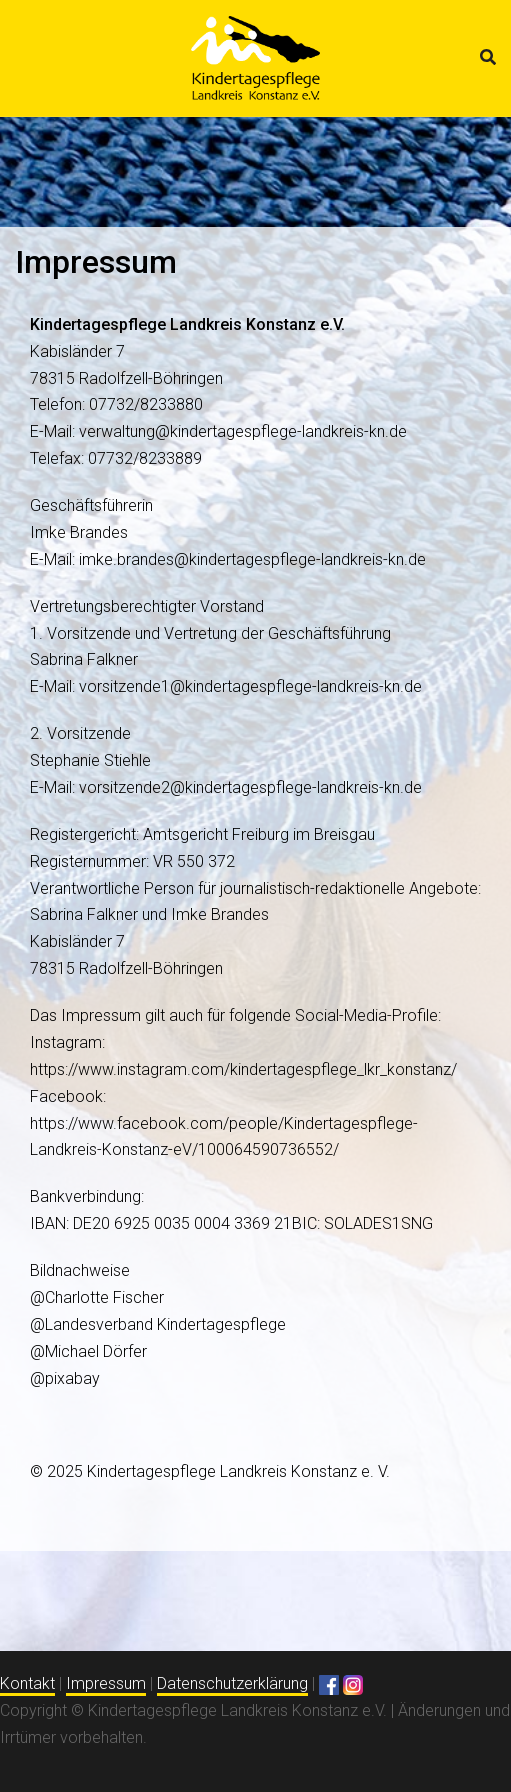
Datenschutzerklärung (232, 1683)
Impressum (106, 1683)
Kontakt (27, 1683)
